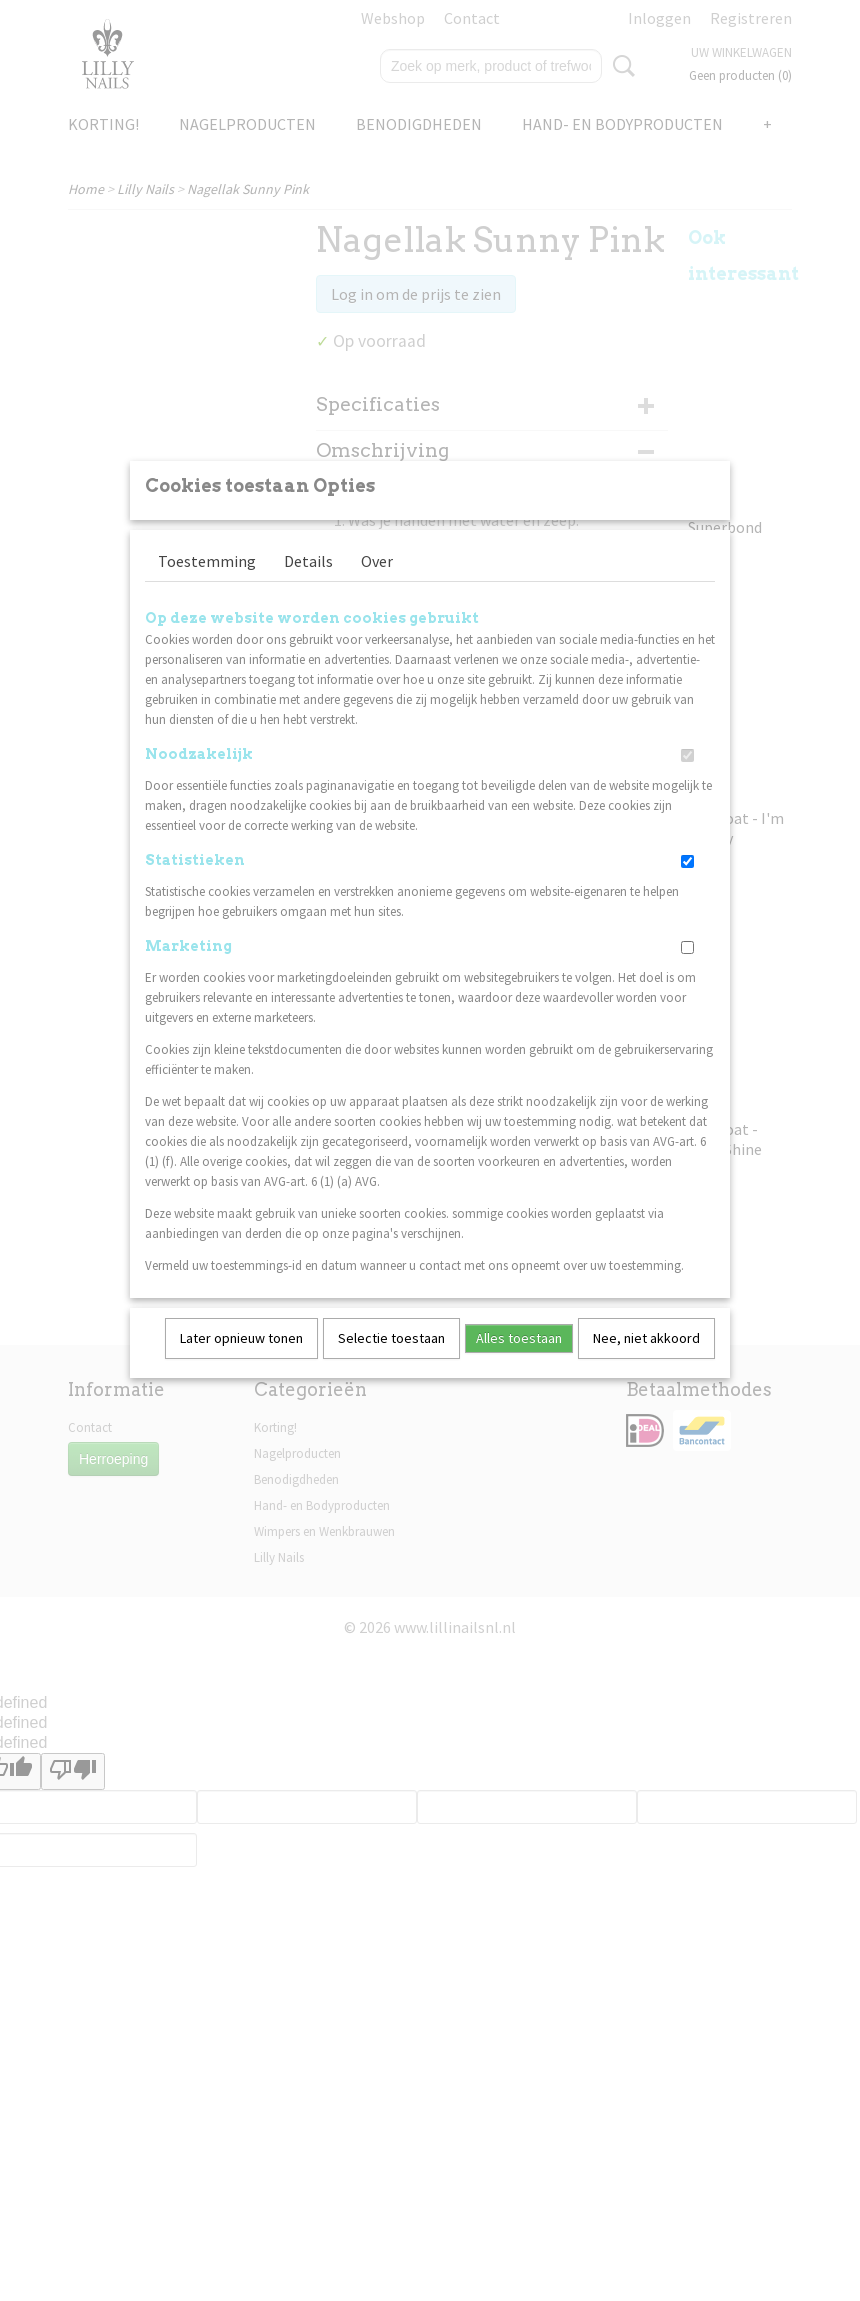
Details (308, 587)
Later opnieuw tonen (241, 1364)
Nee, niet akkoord (646, 1364)
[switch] (687, 781)
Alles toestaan (519, 1364)
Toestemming (207, 587)
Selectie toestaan (391, 1364)
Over (377, 587)
